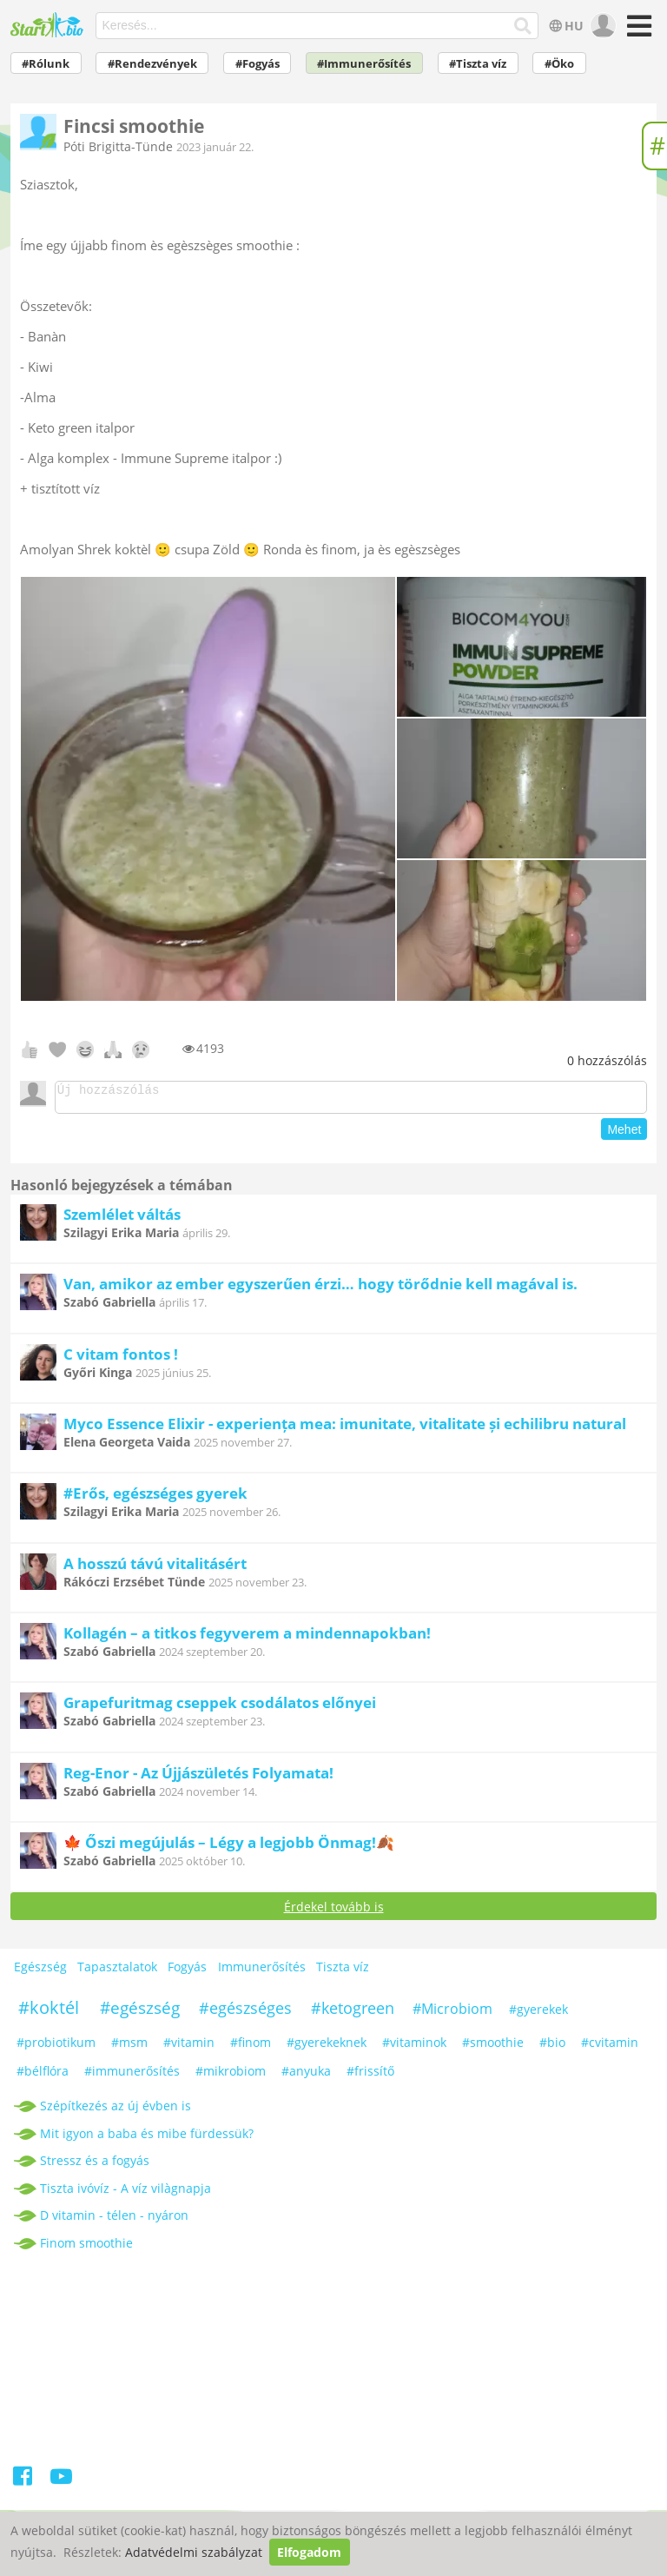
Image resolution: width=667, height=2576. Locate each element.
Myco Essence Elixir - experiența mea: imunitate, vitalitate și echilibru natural (344, 1429)
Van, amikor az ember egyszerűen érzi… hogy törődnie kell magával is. (320, 1289)
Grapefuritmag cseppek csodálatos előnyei (219, 1708)
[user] (601, 26)
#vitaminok (414, 2047)
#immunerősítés (132, 2076)
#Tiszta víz (477, 63)
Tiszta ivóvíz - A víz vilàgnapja (125, 2193)
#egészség (140, 2013)
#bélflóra (43, 2076)
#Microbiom (452, 2013)
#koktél (48, 2012)
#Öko (559, 63)
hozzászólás (607, 1060)
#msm (129, 2047)
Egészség (40, 1971)
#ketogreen (352, 2013)
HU (565, 25)
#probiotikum (56, 2047)
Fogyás (187, 1971)
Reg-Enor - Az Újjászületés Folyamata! (198, 1778)
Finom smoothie (86, 2248)
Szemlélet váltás (122, 1219)
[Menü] (637, 31)
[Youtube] (61, 2484)
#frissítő (370, 2076)
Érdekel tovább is (334, 1912)
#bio (552, 2047)
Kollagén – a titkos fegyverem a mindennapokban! (247, 1638)
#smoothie (493, 2047)
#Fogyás (257, 63)
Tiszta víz (342, 1971)
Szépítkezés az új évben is (115, 2111)
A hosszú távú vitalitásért (155, 1569)
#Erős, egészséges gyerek (155, 1498)
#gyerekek (538, 2014)
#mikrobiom (230, 2076)
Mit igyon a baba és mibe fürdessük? (147, 2138)
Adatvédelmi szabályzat (193, 2552)
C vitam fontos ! (120, 1359)
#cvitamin (609, 2047)
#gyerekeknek (327, 2047)
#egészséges (245, 2013)
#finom (250, 2047)
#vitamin (189, 2047)
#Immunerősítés (364, 63)
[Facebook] (23, 2484)
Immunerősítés (262, 1971)
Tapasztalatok (117, 1971)
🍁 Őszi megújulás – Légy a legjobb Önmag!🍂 (228, 1848)
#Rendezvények (152, 63)
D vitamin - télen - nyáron (114, 2220)
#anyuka (306, 2076)
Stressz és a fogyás (94, 2165)
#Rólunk (45, 63)
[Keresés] (523, 26)
